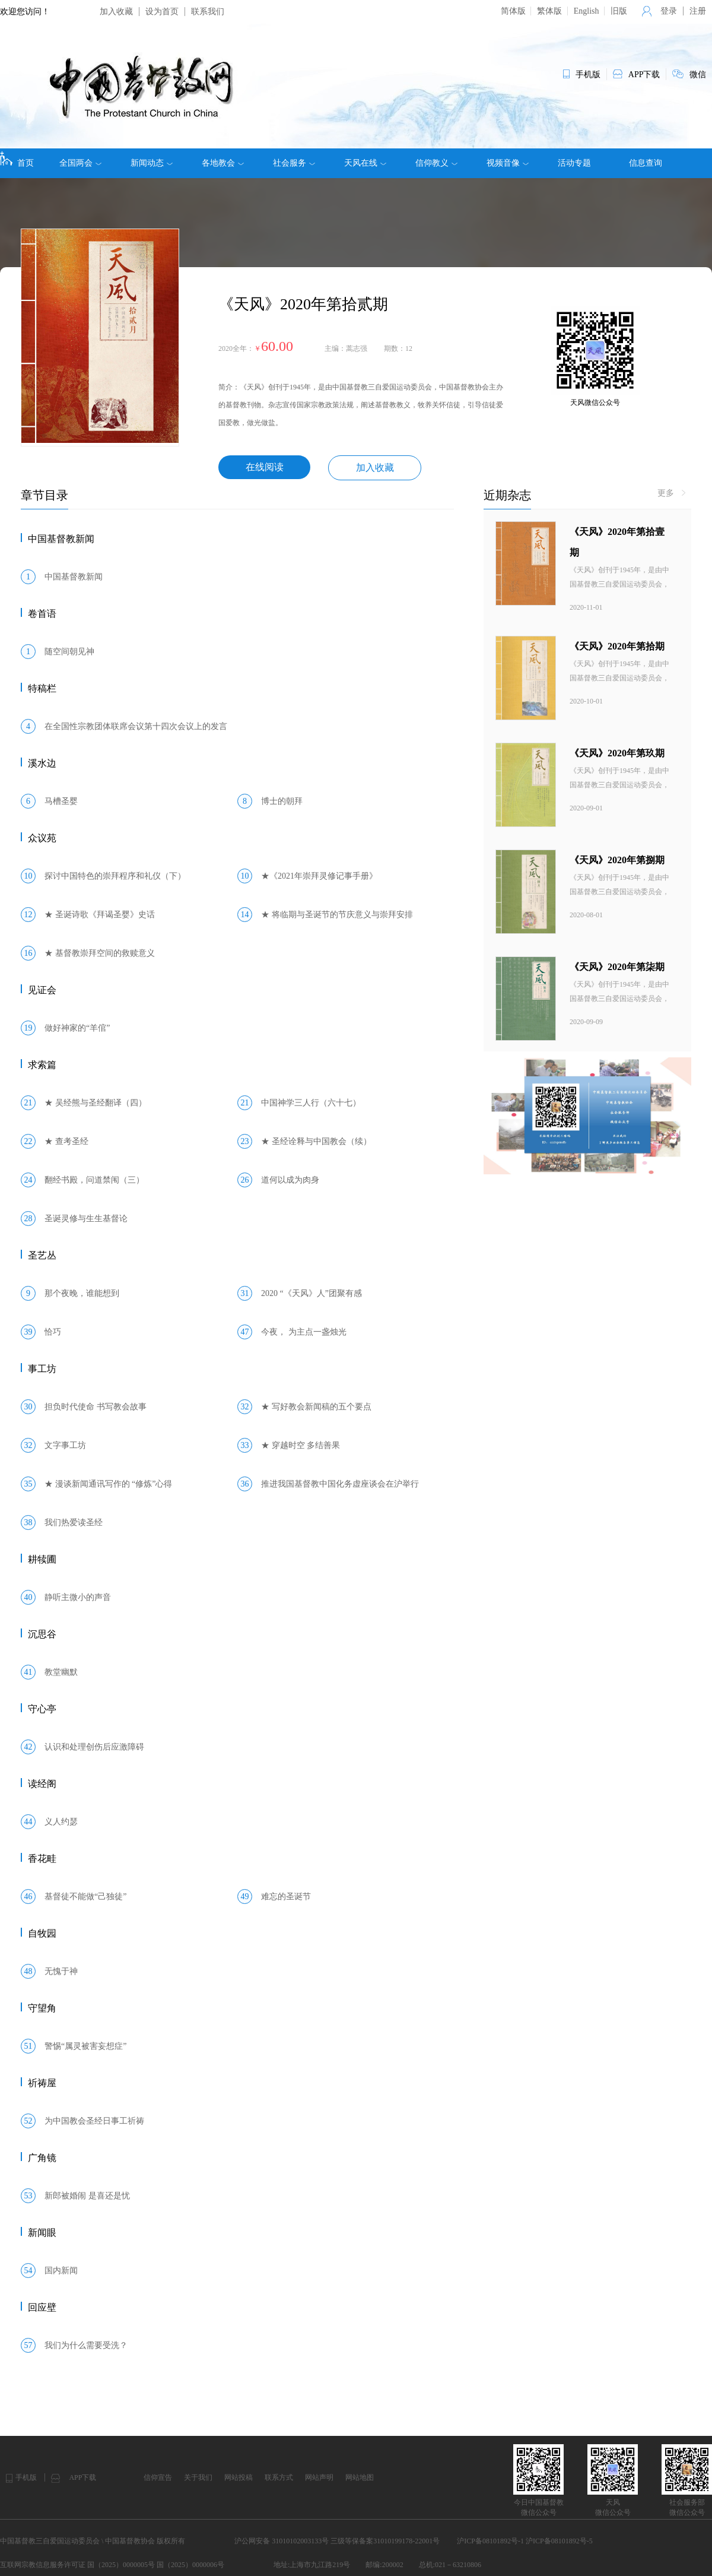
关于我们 (198, 2477)
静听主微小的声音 (77, 1597)
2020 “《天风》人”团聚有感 (311, 1293)
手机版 (26, 2477)
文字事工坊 (65, 1445)
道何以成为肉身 (290, 1179)
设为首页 (162, 11)
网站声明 (319, 2477)
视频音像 (508, 163)
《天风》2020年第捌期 (617, 860)
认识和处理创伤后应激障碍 (94, 1746)
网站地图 (359, 2477)
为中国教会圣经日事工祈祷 (94, 2120)
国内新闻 (61, 2270)
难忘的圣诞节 (286, 1896)
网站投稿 (238, 2477)
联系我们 (207, 11)
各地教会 (223, 163)
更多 (671, 493)
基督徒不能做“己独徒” (85, 1896)
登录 (668, 11)
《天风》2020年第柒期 (617, 967)
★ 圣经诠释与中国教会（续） (316, 1141)
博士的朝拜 (282, 801)
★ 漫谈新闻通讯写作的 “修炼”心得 (108, 1483)
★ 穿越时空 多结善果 (300, 1445)
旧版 (619, 11)
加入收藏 (116, 11)
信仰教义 (436, 163)
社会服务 (294, 163)
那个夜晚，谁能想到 (81, 1293)
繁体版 (549, 11)
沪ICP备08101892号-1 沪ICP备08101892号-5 (524, 2541)
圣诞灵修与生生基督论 (86, 1218)
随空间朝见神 (69, 651)
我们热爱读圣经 (73, 1522)
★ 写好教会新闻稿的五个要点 (316, 1406)
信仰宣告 (158, 2477)
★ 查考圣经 (66, 1141)
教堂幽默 (61, 1672)
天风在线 (365, 163)
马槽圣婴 (61, 801)
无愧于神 (61, 1971)
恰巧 (52, 1331)
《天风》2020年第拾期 (617, 646)
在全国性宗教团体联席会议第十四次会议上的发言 (135, 726)
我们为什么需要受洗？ (86, 2345)
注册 (697, 11)
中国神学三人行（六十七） (311, 1102)
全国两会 (80, 163)
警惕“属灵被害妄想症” (85, 2046)
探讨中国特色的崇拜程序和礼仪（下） (115, 876)
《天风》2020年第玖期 (617, 753)
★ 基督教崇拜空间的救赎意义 (99, 953)
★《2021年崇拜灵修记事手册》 (319, 876)
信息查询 (645, 163)
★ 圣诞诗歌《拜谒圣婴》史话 (99, 914)
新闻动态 (152, 163)
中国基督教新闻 (73, 576)
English (586, 11)
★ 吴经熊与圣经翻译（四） (95, 1102)
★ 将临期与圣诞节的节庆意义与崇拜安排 (337, 914)
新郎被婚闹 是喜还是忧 (87, 2195)
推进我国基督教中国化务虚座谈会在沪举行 (340, 1483)
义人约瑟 (61, 1821)
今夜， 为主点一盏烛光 (304, 1331)
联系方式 (279, 2477)
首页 (17, 159)
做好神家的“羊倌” (77, 1028)
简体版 (513, 11)
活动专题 (574, 163)
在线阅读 (265, 467)
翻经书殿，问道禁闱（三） (94, 1179)
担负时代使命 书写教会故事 (95, 1406)
